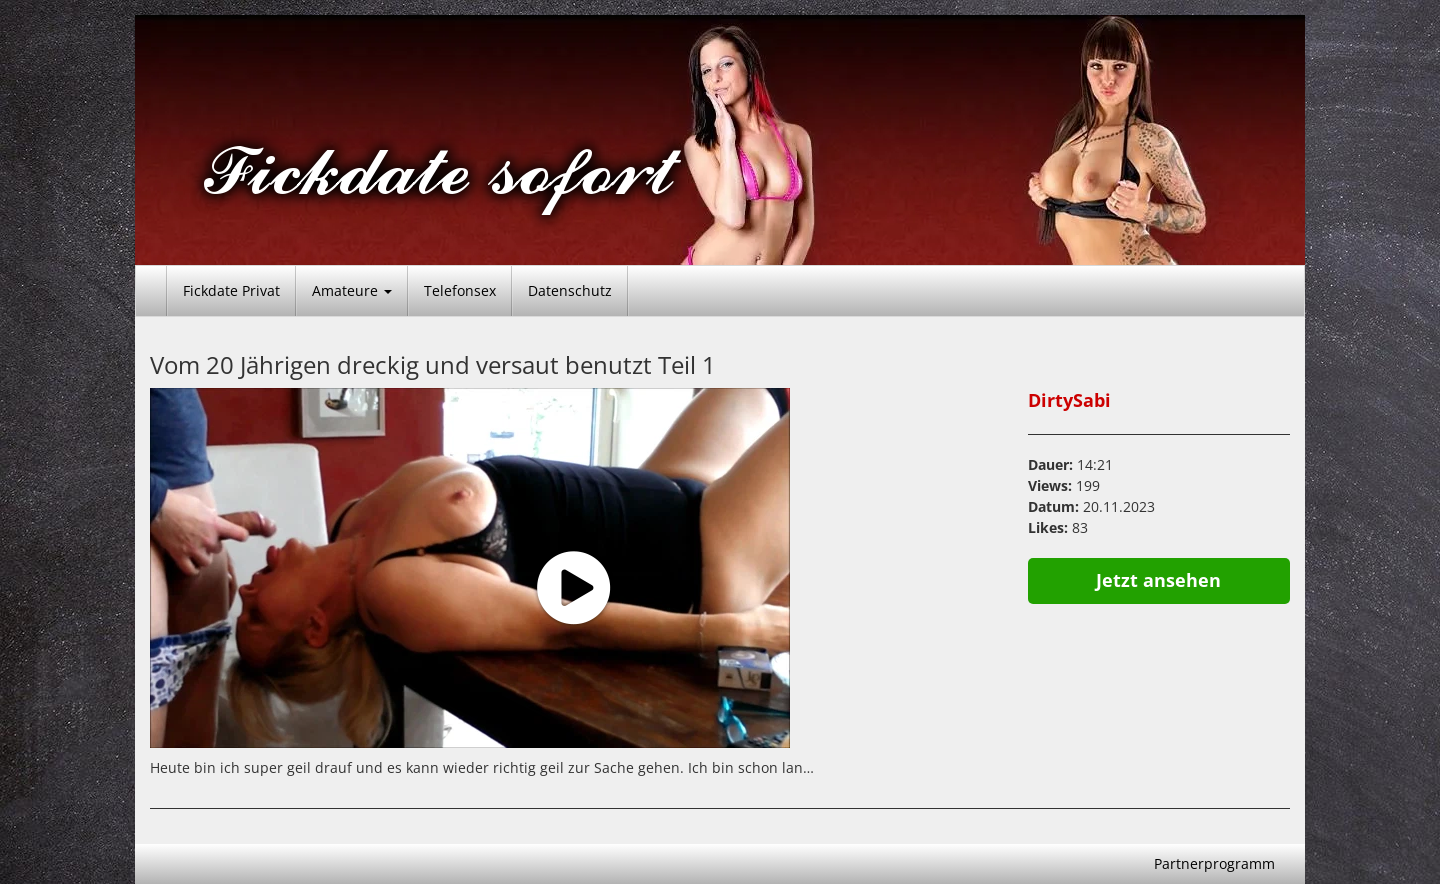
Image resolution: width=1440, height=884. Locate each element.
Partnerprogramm (1214, 863)
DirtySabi (1069, 400)
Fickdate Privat (231, 290)
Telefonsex (460, 290)
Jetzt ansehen (1158, 580)
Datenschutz (570, 290)
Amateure (352, 290)
